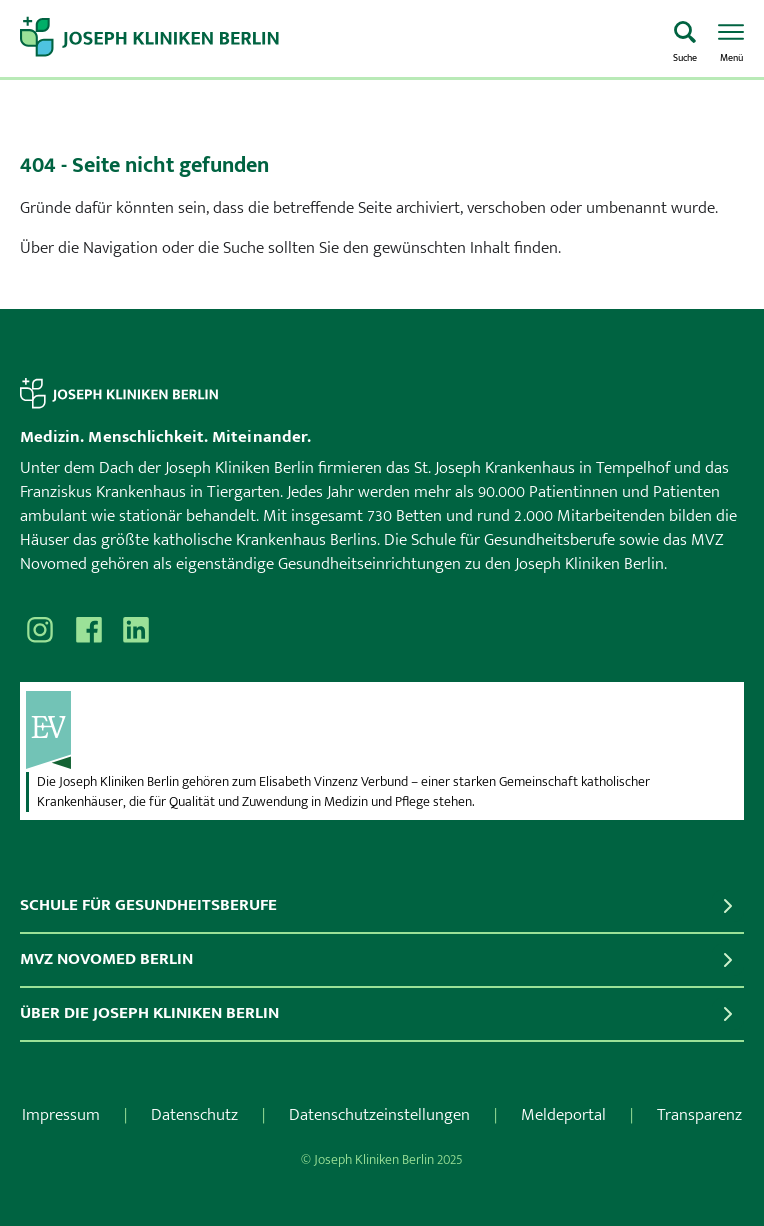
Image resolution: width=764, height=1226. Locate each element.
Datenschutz (194, 1115)
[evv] (382, 730)
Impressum (61, 1115)
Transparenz (699, 1115)
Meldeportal (563, 1115)
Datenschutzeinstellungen (379, 1115)
